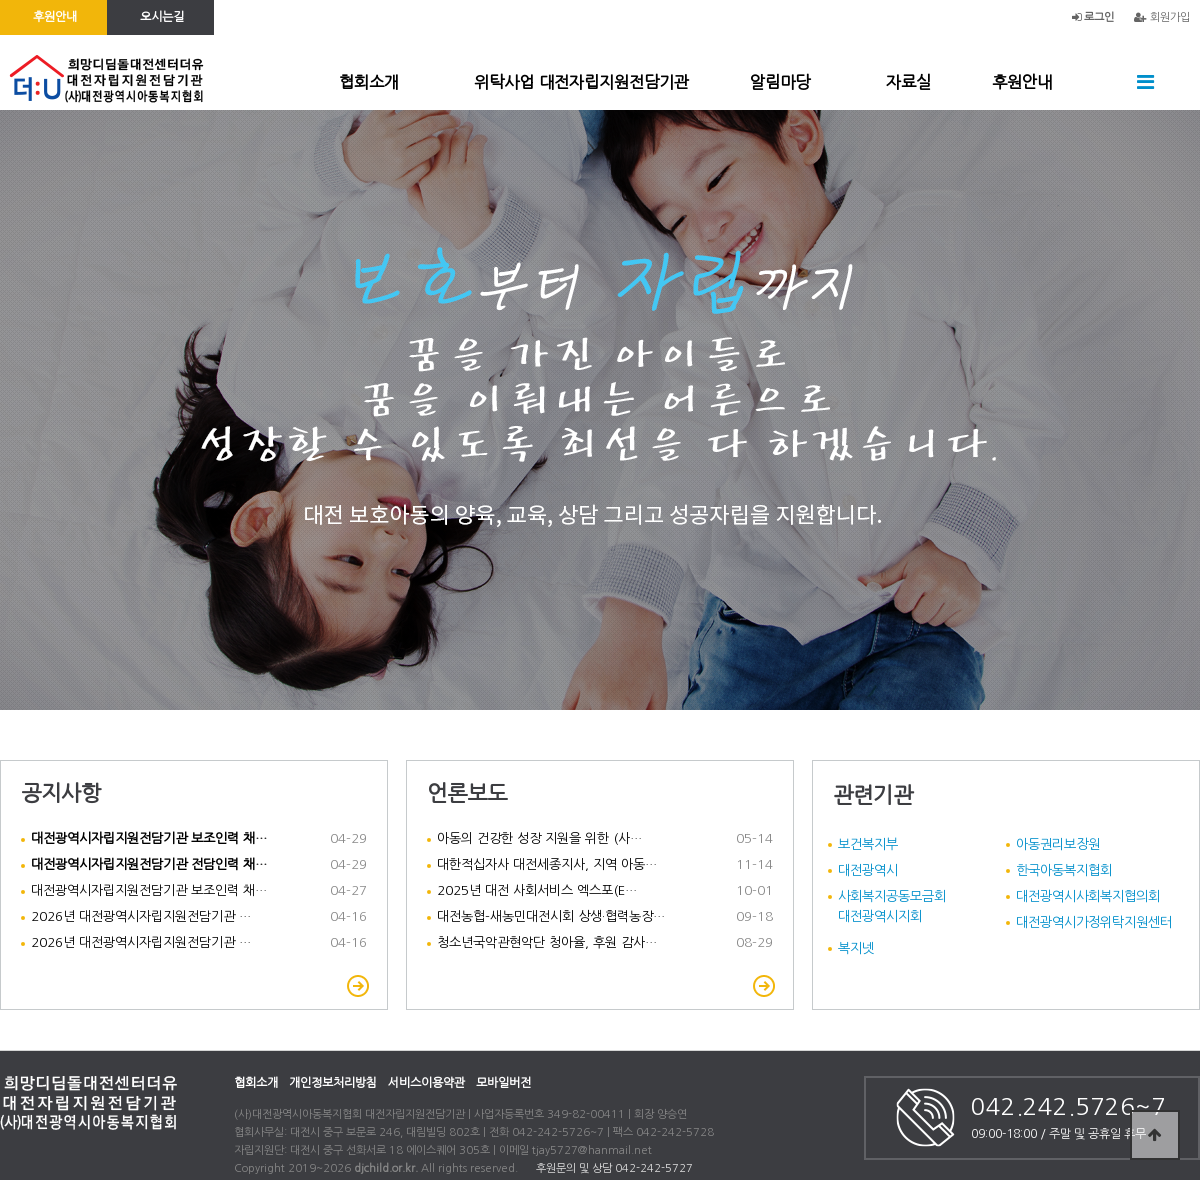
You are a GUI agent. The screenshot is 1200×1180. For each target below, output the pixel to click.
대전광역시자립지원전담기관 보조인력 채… (149, 890)
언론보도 (467, 793)
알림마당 (780, 82)
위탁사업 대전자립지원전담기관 (581, 82)
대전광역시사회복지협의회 (1088, 896)
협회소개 (369, 82)
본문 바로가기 (0, 0)
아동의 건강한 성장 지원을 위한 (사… (539, 838)
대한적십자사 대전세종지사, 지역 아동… (547, 864)
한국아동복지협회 (1064, 870)
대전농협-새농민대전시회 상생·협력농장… (551, 916)
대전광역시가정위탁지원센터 (1094, 922)
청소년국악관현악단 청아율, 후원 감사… (547, 942)
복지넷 (856, 948)
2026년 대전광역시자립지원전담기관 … (141, 916)
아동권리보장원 (1058, 844)
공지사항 (61, 793)
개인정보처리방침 (333, 1083)
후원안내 (1022, 82)
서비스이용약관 (426, 1083)
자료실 (908, 82)
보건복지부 (868, 844)
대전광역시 (868, 870)
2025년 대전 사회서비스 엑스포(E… (537, 890)
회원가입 (1162, 17)
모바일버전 (503, 1083)
